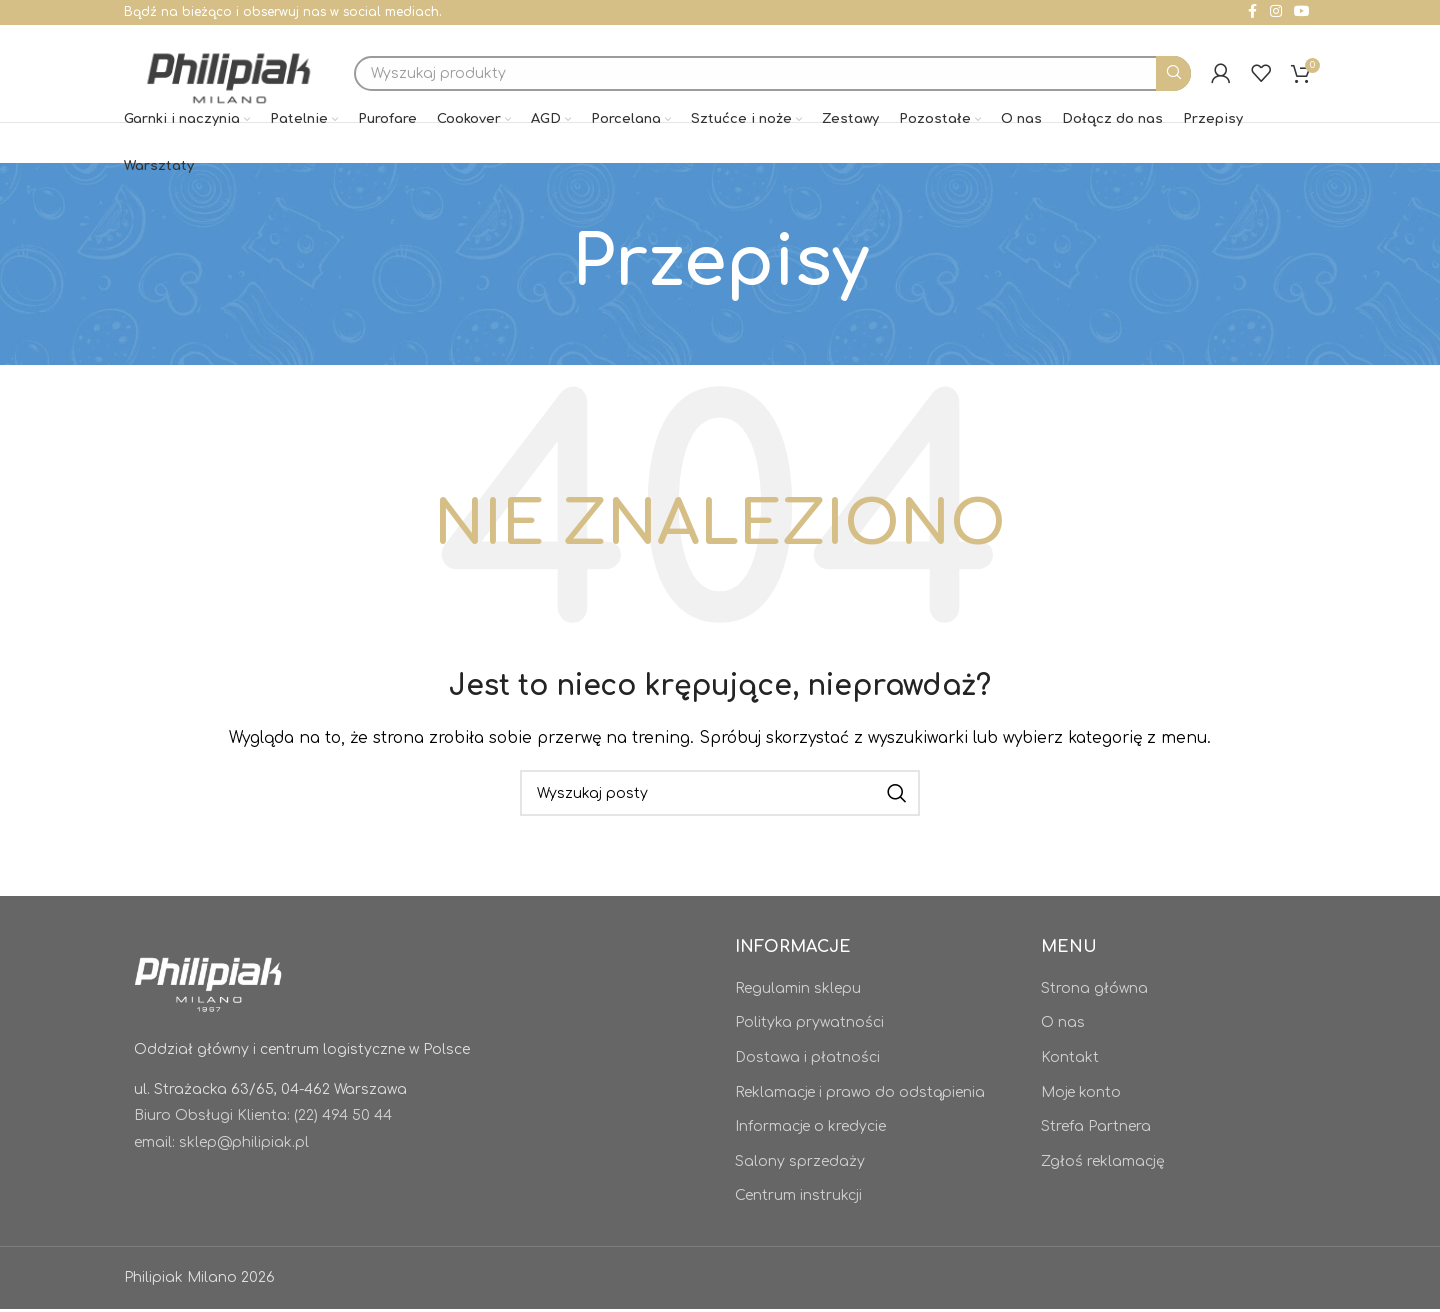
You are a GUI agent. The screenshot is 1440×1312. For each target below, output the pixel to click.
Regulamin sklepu (798, 991)
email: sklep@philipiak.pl (221, 1145)
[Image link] (209, 985)
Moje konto (1081, 1095)
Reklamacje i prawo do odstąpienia (860, 1095)
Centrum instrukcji (798, 1198)
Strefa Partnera (1096, 1129)
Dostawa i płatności (807, 1060)
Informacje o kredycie (810, 1129)
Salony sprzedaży (800, 1164)
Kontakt (1070, 1060)
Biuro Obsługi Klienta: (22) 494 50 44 (263, 1118)
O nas (1063, 1025)
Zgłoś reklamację (1103, 1164)
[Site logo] (232, 74)
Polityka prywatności (809, 1025)
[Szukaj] (775, 75)
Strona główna (1094, 991)
